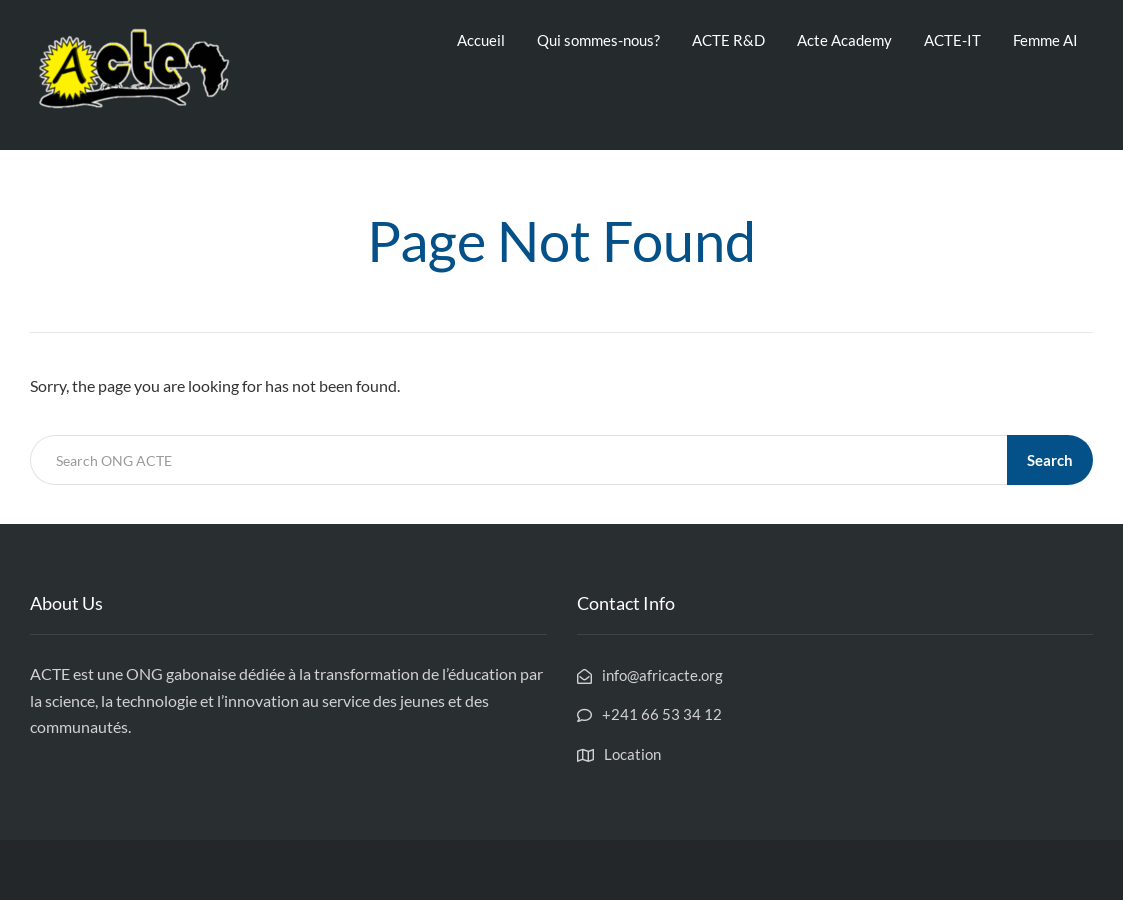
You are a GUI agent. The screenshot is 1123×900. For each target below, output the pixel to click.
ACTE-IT (952, 40)
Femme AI (1045, 40)
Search (1050, 460)
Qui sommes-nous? (598, 40)
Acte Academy (844, 40)
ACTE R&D (728, 40)
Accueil (481, 40)
